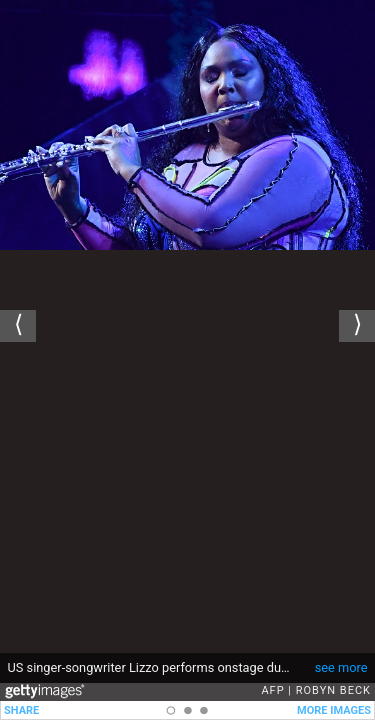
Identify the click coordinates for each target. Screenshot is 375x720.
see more (341, 667)
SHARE (21, 710)
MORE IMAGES (334, 710)
